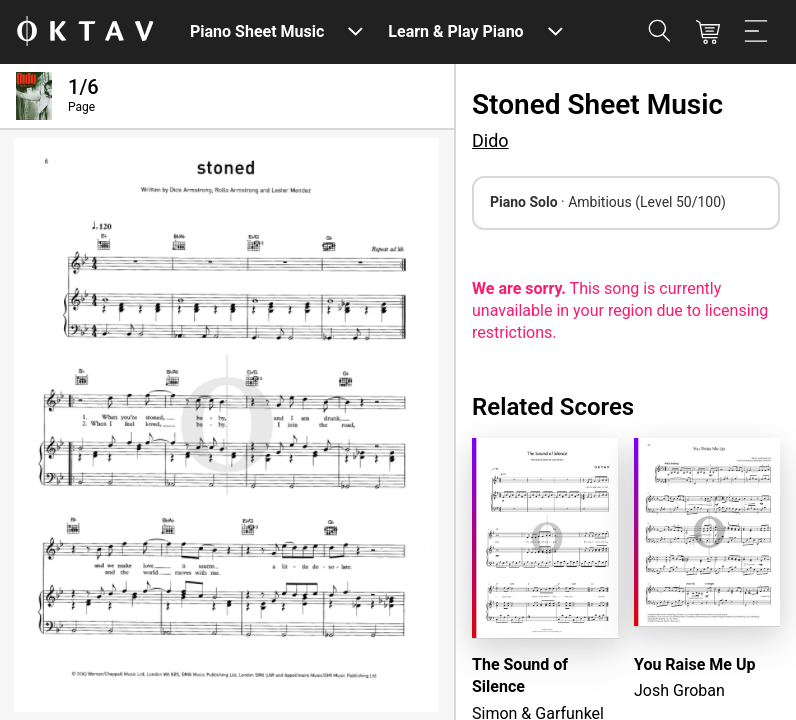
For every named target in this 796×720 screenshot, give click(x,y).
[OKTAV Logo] (85, 32)
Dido (490, 140)
